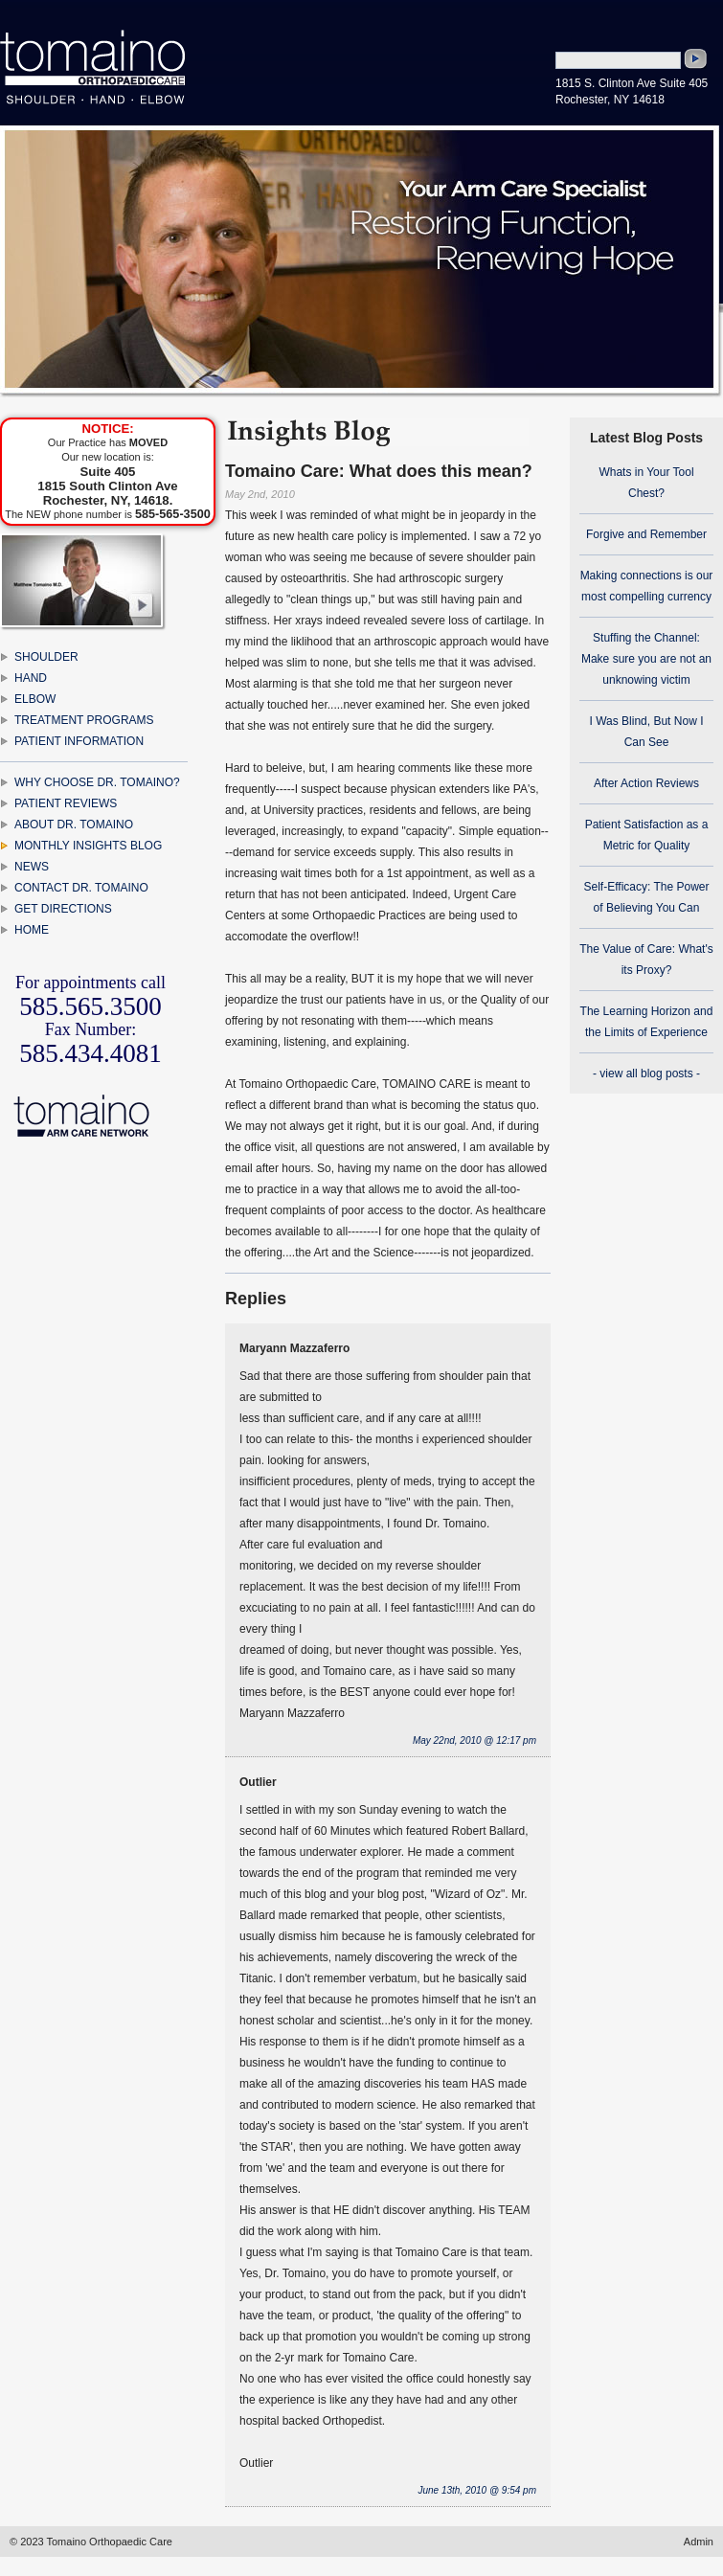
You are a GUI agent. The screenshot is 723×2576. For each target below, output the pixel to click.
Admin (698, 2541)
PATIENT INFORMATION (79, 741)
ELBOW (35, 699)
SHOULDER (46, 657)
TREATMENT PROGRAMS (84, 720)
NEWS (31, 866)
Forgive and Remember (646, 534)
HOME (31, 930)
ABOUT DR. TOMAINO (73, 824)
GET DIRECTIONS (63, 908)
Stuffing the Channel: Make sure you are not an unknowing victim (646, 659)
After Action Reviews (646, 783)
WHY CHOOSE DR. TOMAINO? (97, 782)
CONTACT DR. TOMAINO (81, 887)
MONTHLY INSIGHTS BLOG (88, 845)
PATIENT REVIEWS (65, 803)
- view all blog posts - (646, 1073)
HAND (30, 678)
